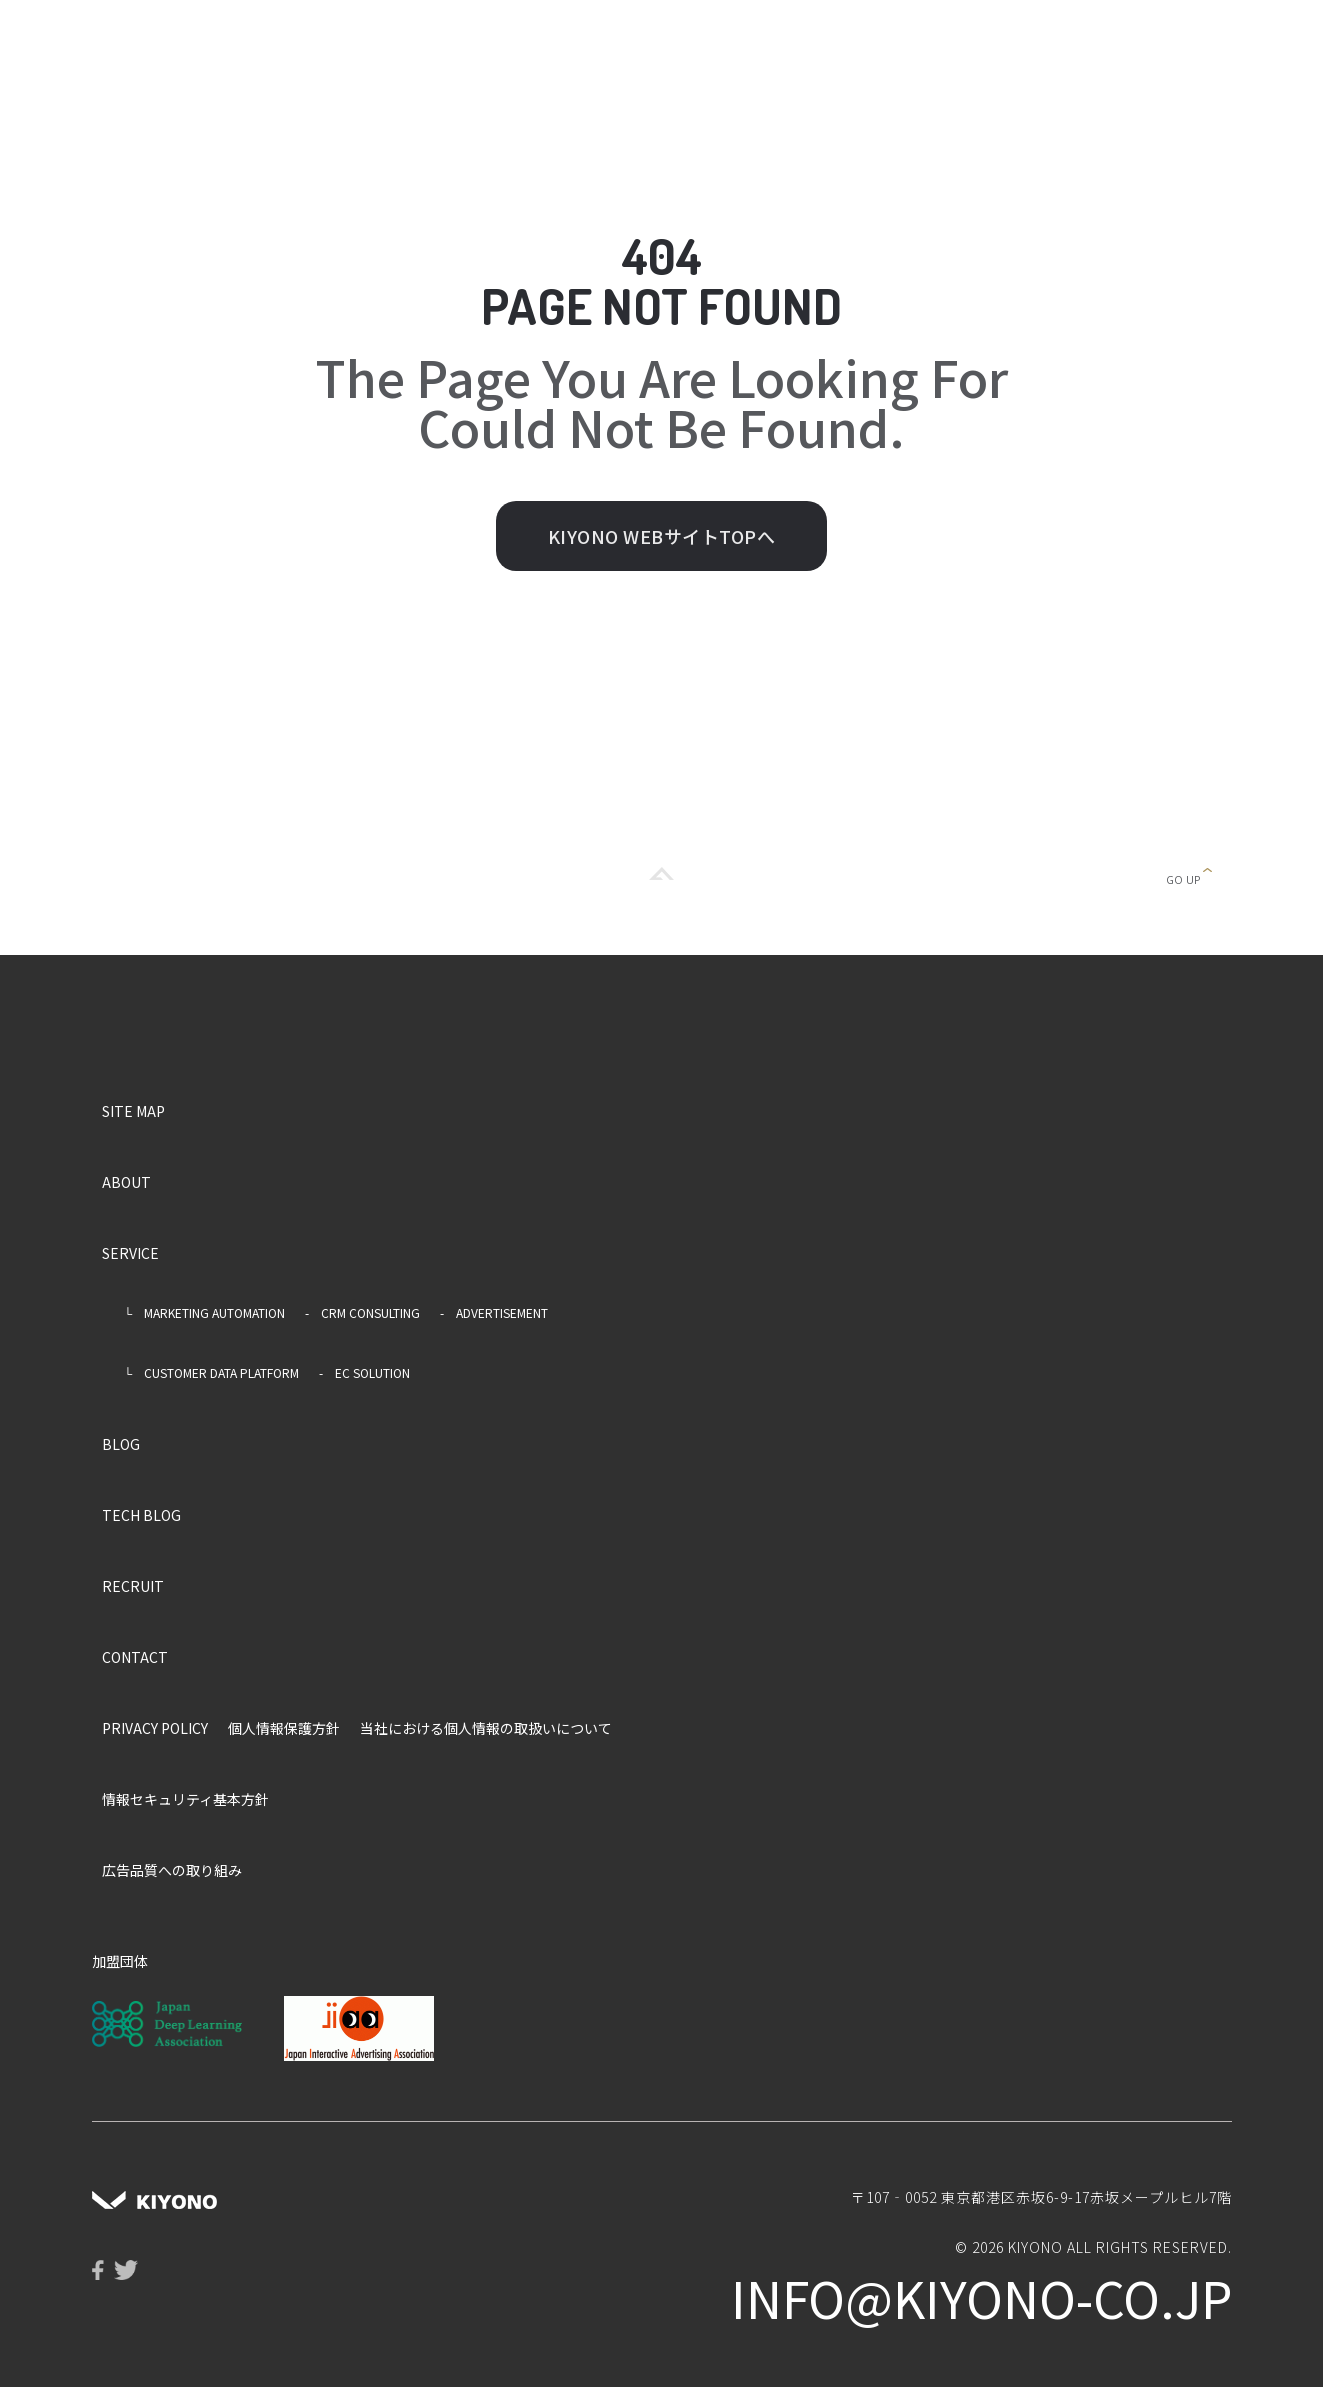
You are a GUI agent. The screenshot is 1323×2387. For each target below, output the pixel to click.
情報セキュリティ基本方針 (185, 1799)
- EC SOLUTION (364, 1372)
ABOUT (126, 1182)
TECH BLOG (141, 1515)
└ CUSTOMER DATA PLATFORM (206, 1372)
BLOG (121, 1444)
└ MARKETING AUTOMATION (199, 1312)
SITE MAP (133, 1111)
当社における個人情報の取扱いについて (486, 1728)
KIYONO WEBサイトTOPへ (662, 536)
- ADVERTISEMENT (494, 1312)
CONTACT (135, 1657)
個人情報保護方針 (284, 1728)
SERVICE (130, 1253)
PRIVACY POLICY (155, 1728)
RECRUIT (133, 1586)
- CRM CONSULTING (362, 1312)
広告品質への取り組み (172, 1870)
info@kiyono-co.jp (981, 2297)
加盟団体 (120, 1961)
